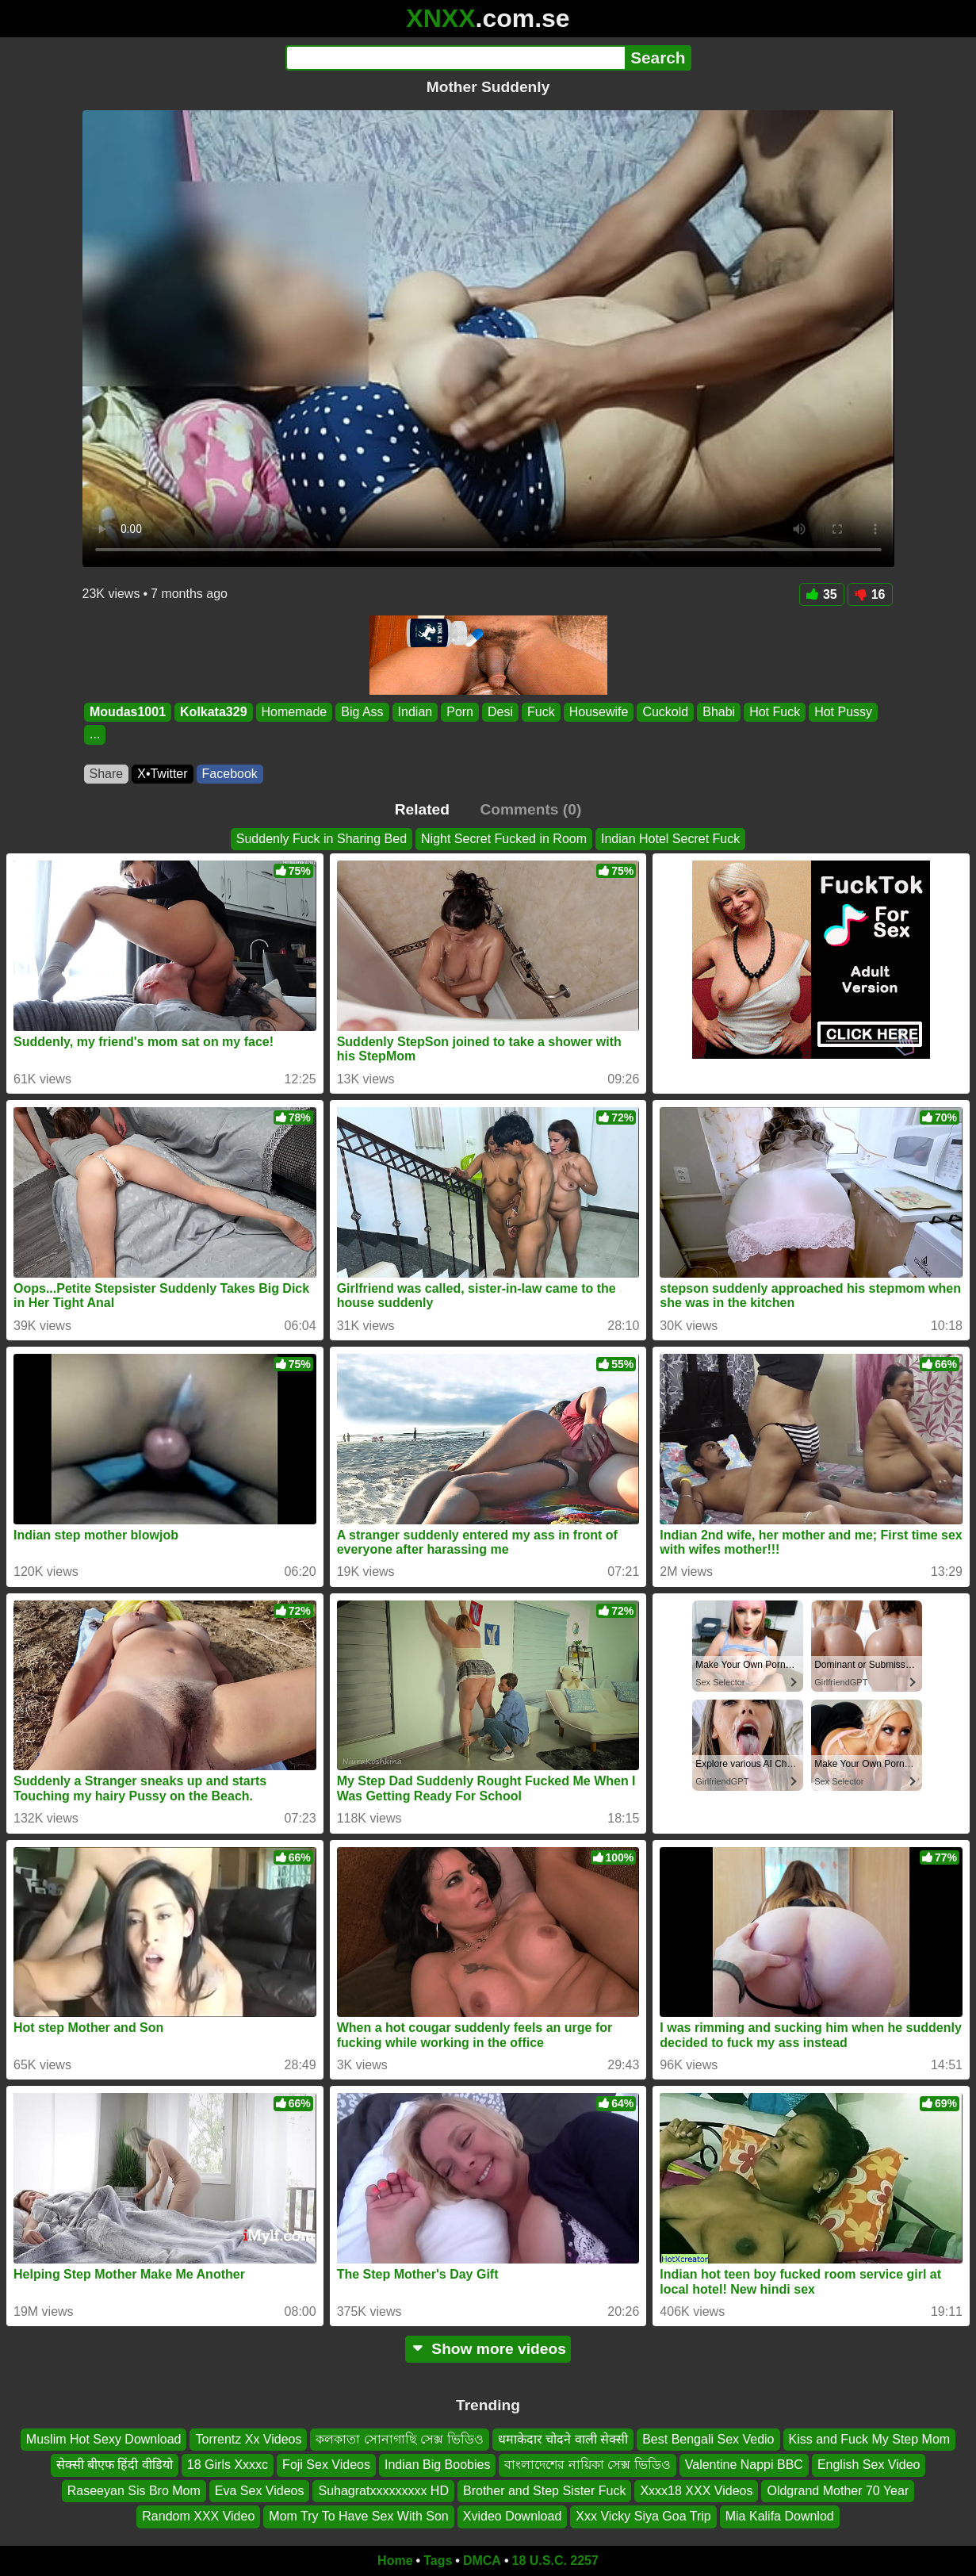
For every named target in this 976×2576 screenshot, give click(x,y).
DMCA (482, 2560)
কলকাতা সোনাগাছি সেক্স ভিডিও (399, 2439)
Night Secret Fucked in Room (504, 838)
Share (107, 773)
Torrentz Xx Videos (248, 2439)
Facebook (230, 773)
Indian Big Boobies (437, 2464)
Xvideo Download (512, 2516)
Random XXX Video (198, 2516)
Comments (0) (530, 809)
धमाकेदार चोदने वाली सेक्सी (563, 2439)
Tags (437, 2560)
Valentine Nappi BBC (744, 2464)
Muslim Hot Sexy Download (104, 2439)
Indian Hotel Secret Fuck (670, 838)
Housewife (598, 712)
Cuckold (665, 712)
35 (821, 594)
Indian (414, 712)
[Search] (455, 58)
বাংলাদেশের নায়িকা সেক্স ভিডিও (587, 2464)
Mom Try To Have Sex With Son (358, 2516)
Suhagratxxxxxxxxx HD (383, 2490)
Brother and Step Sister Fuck (544, 2490)
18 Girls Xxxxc (227, 2464)
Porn (459, 712)
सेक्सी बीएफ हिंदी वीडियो (114, 2464)
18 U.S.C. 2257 (555, 2560)
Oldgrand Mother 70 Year (838, 2490)
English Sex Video (869, 2464)
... (95, 735)
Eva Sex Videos (259, 2490)
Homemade (294, 712)
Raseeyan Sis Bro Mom (134, 2490)
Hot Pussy (843, 712)
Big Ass (362, 712)
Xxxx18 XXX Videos (696, 2490)
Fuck (541, 712)
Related (422, 809)
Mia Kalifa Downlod (779, 2516)
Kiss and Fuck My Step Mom (870, 2439)
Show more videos (488, 2348)
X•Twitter (162, 773)
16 (870, 594)
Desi (500, 712)
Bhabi (718, 712)
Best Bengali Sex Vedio (708, 2439)
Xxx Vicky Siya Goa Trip (643, 2516)
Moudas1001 (128, 712)
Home (394, 2560)
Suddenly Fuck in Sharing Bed (321, 838)
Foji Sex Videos (326, 2464)
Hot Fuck (774, 712)
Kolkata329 (213, 712)
